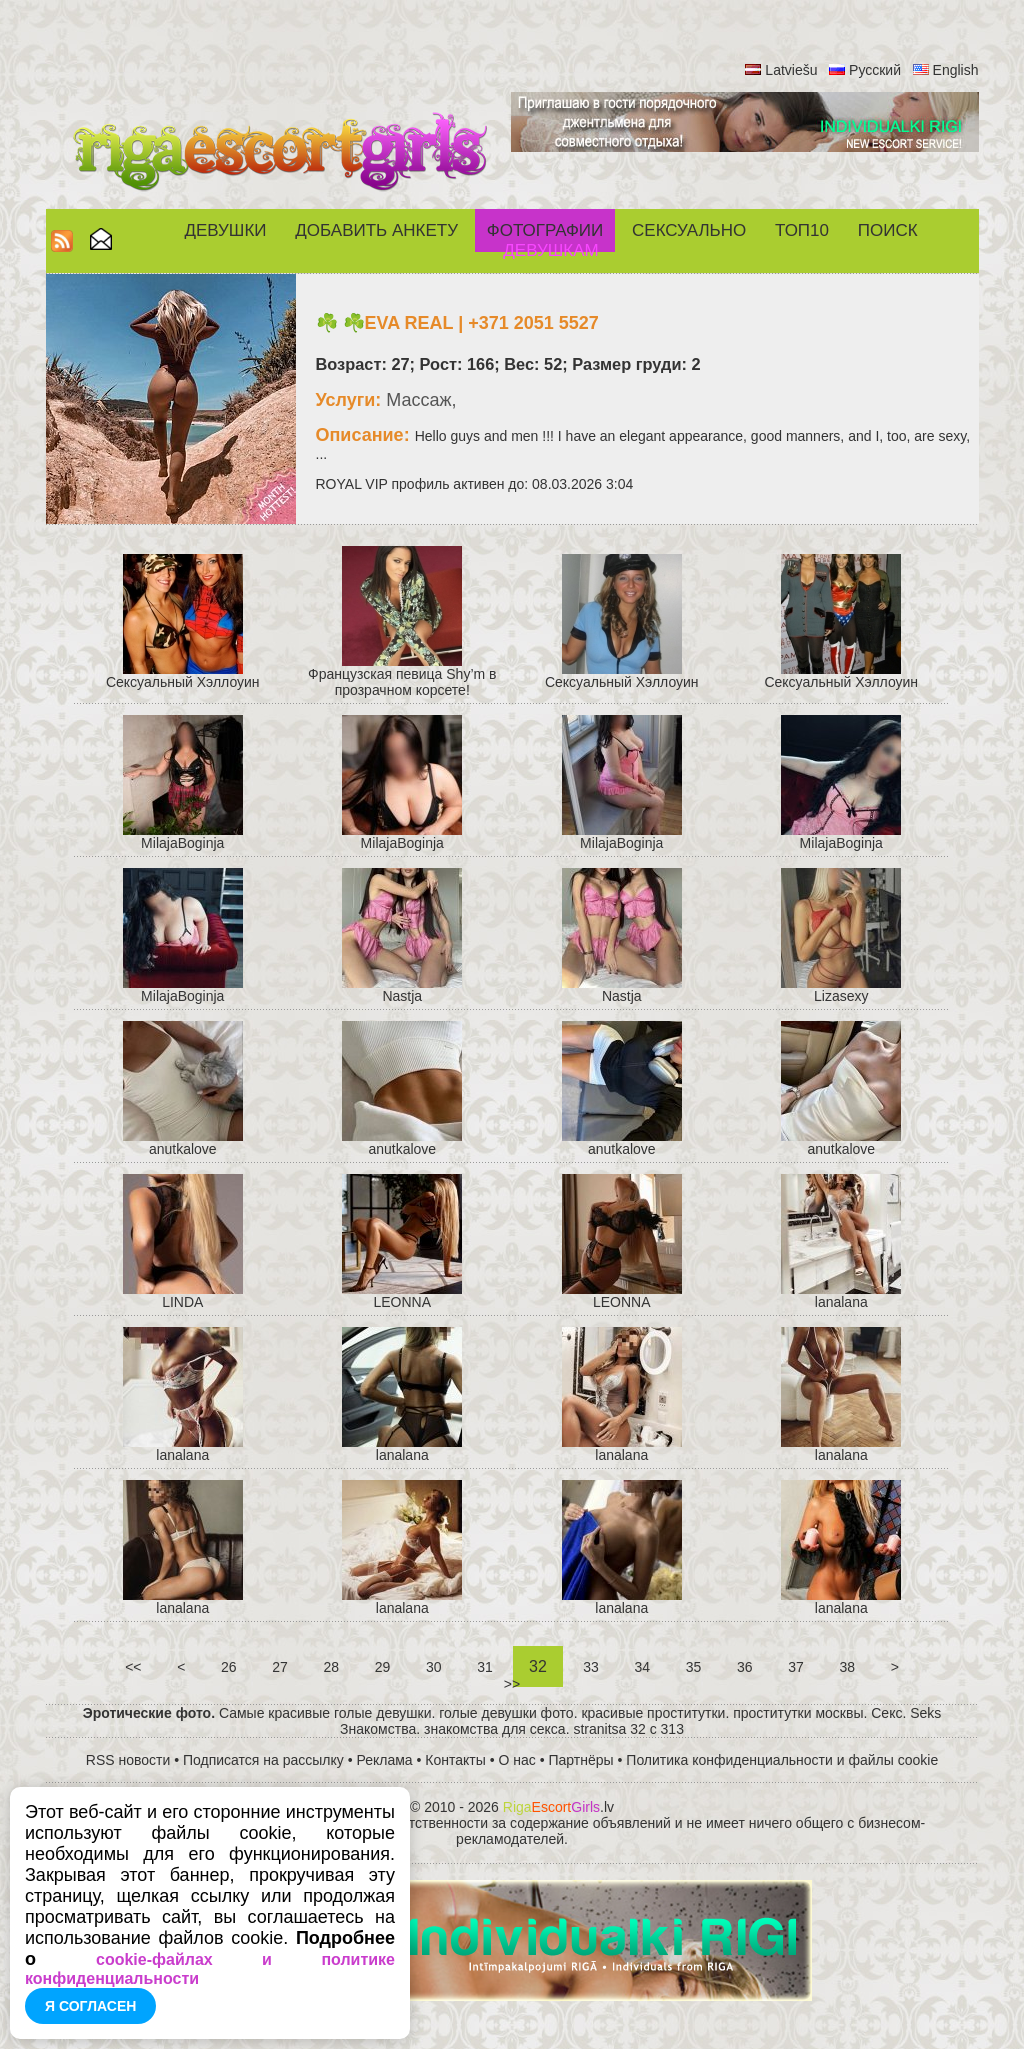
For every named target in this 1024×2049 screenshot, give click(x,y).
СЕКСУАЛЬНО (689, 230)
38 (847, 1667)
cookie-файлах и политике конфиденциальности (210, 1969)
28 (331, 1667)
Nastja (402, 996)
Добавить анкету (376, 230)
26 (228, 1667)
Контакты (455, 1760)
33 (590, 1667)
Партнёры (581, 1760)
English (956, 70)
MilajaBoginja (182, 843)
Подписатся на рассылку (263, 1760)
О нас (517, 1760)
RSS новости (128, 1760)
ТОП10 (802, 230)
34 (642, 1667)
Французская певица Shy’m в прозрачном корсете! (402, 682)
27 (279, 1667)
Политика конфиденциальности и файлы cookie (782, 1760)
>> (512, 1684)
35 (693, 1667)
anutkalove (183, 1149)
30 (433, 1667)
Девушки (225, 230)
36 (744, 1667)
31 (484, 1667)
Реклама (385, 1760)
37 (795, 1667)
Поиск (888, 230)
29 (382, 1667)
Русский (875, 70)
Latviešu (791, 70)
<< (133, 1667)
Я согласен (90, 2006)
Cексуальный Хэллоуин (183, 682)
